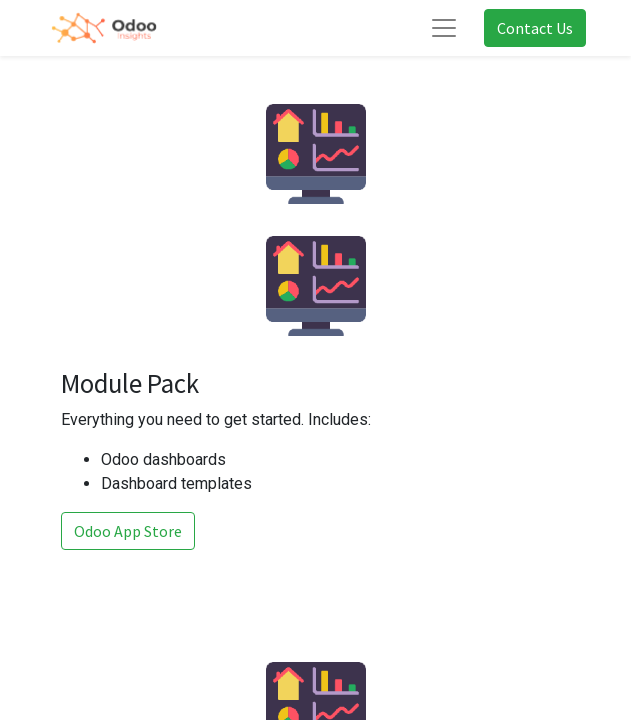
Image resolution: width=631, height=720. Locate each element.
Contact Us (535, 28)
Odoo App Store (128, 531)
